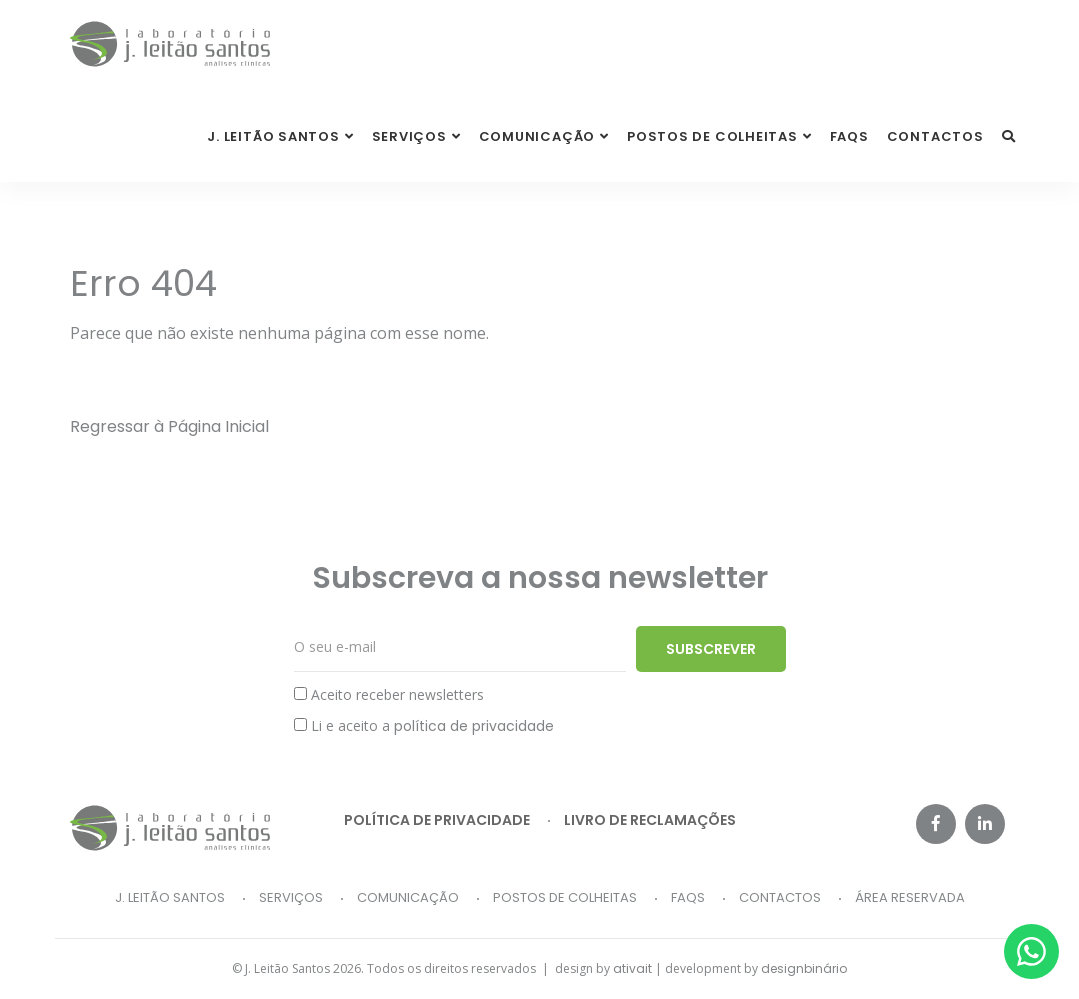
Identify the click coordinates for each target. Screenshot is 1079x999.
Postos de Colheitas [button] (712, 136)
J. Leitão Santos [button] (273, 136)
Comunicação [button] (537, 136)
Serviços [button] (409, 136)
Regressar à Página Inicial (169, 426)
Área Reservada (910, 897)
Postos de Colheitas (565, 897)
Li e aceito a (424, 726)
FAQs (849, 136)
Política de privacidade (437, 820)
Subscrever (711, 649)
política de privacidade (474, 726)
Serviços (291, 897)
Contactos (935, 136)
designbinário (804, 968)
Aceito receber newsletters (389, 694)
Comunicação (408, 897)
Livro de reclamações (650, 820)
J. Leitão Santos (170, 897)
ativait (632, 968)
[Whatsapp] (1031, 951)
